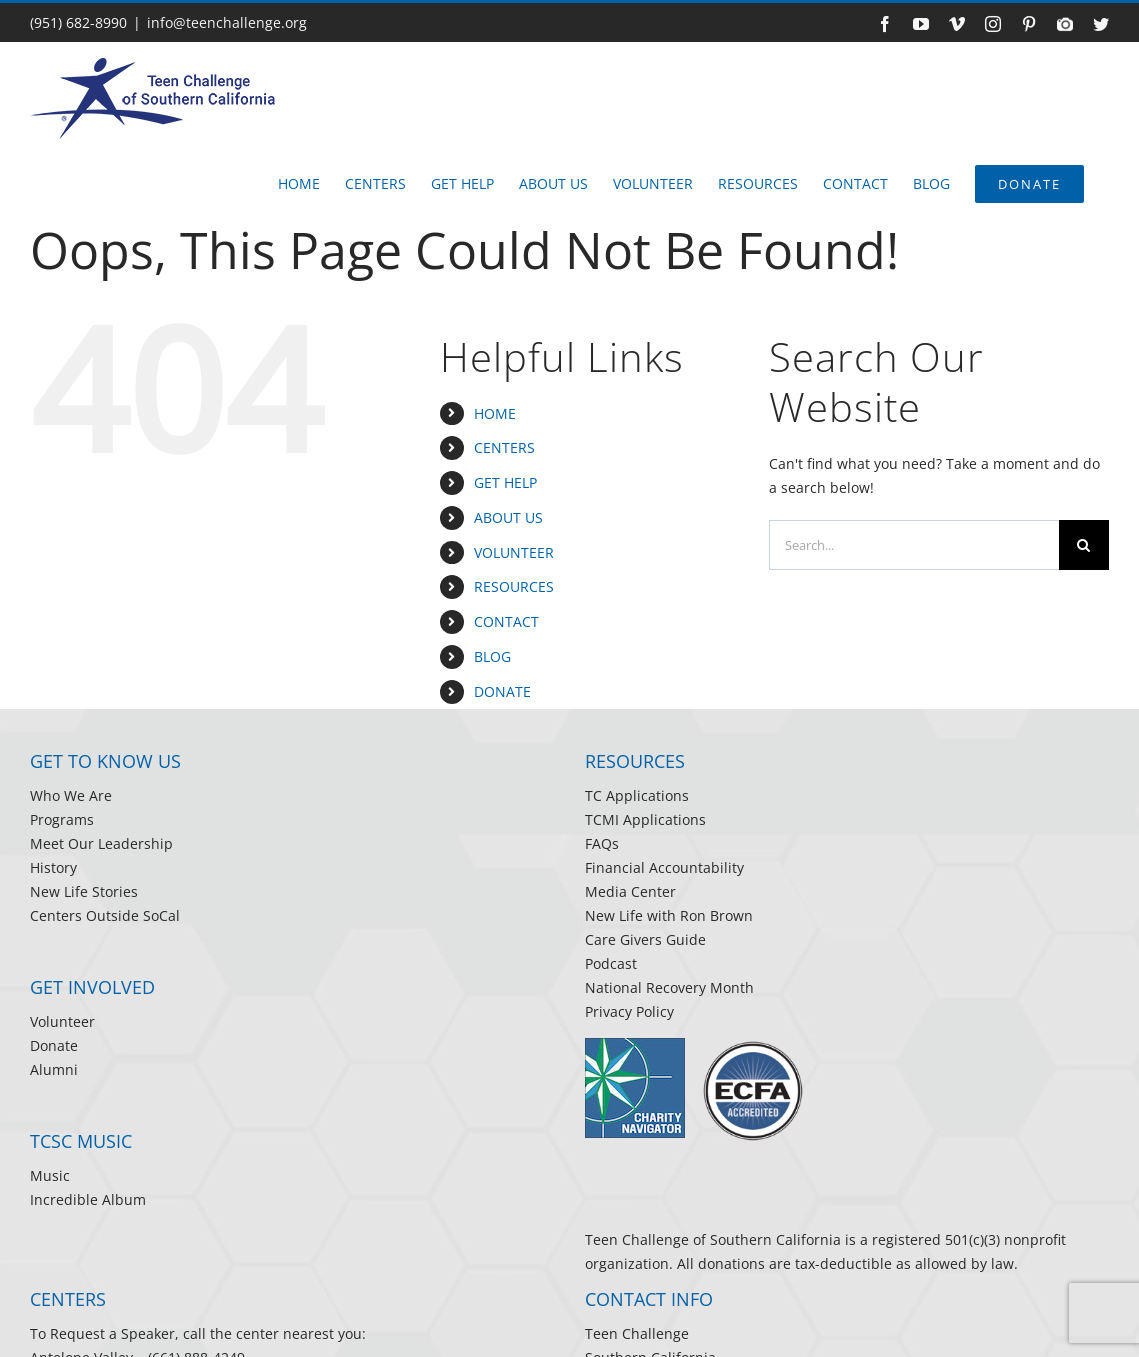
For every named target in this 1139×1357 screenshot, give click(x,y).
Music (50, 1175)
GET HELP (505, 482)
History (53, 867)
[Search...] (914, 545)
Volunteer (62, 1021)
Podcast (611, 963)
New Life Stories (84, 891)
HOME (495, 413)
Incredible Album (88, 1199)
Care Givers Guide (645, 939)
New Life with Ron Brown (669, 915)
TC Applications (637, 795)
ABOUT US (508, 517)
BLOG (492, 656)
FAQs (602, 843)
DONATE (502, 691)
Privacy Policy (629, 1011)
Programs (62, 819)
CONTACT (506, 621)
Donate (54, 1045)
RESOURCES (514, 586)
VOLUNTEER (514, 552)
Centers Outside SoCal (105, 915)
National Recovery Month (669, 987)
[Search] (1084, 545)
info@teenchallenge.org (227, 22)
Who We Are (71, 795)
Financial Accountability (664, 867)
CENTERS (504, 447)
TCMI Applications (645, 819)
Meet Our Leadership (101, 843)
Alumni (54, 1069)
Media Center (630, 891)
